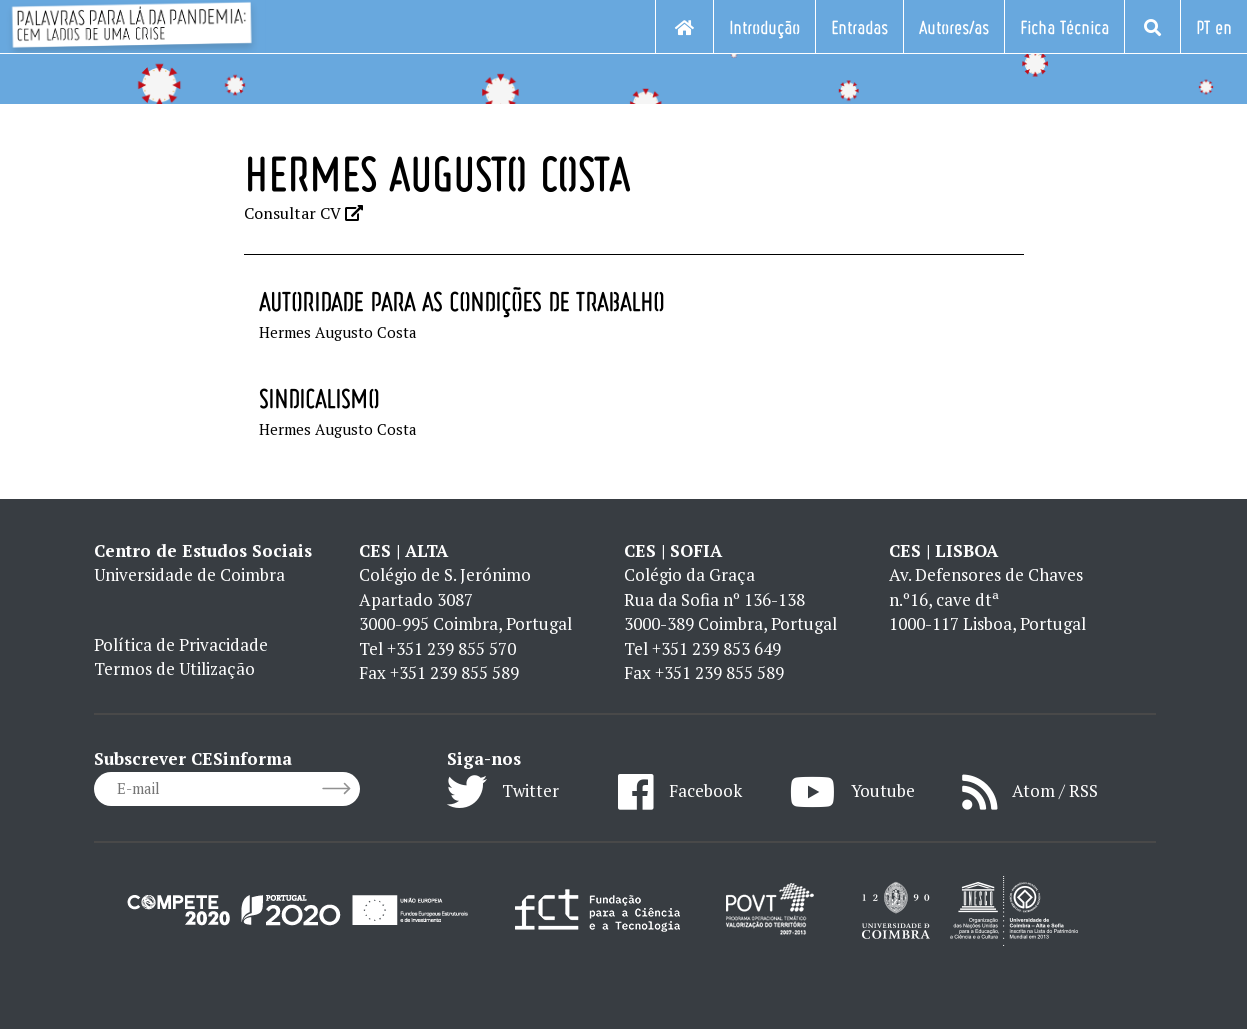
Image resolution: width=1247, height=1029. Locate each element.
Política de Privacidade (181, 644)
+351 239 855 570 (451, 648)
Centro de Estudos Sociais (203, 550)
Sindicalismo (319, 398)
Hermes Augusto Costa (338, 332)
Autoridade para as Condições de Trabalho (461, 301)
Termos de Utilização (174, 668)
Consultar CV (303, 213)
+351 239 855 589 (454, 672)
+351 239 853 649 (716, 648)
